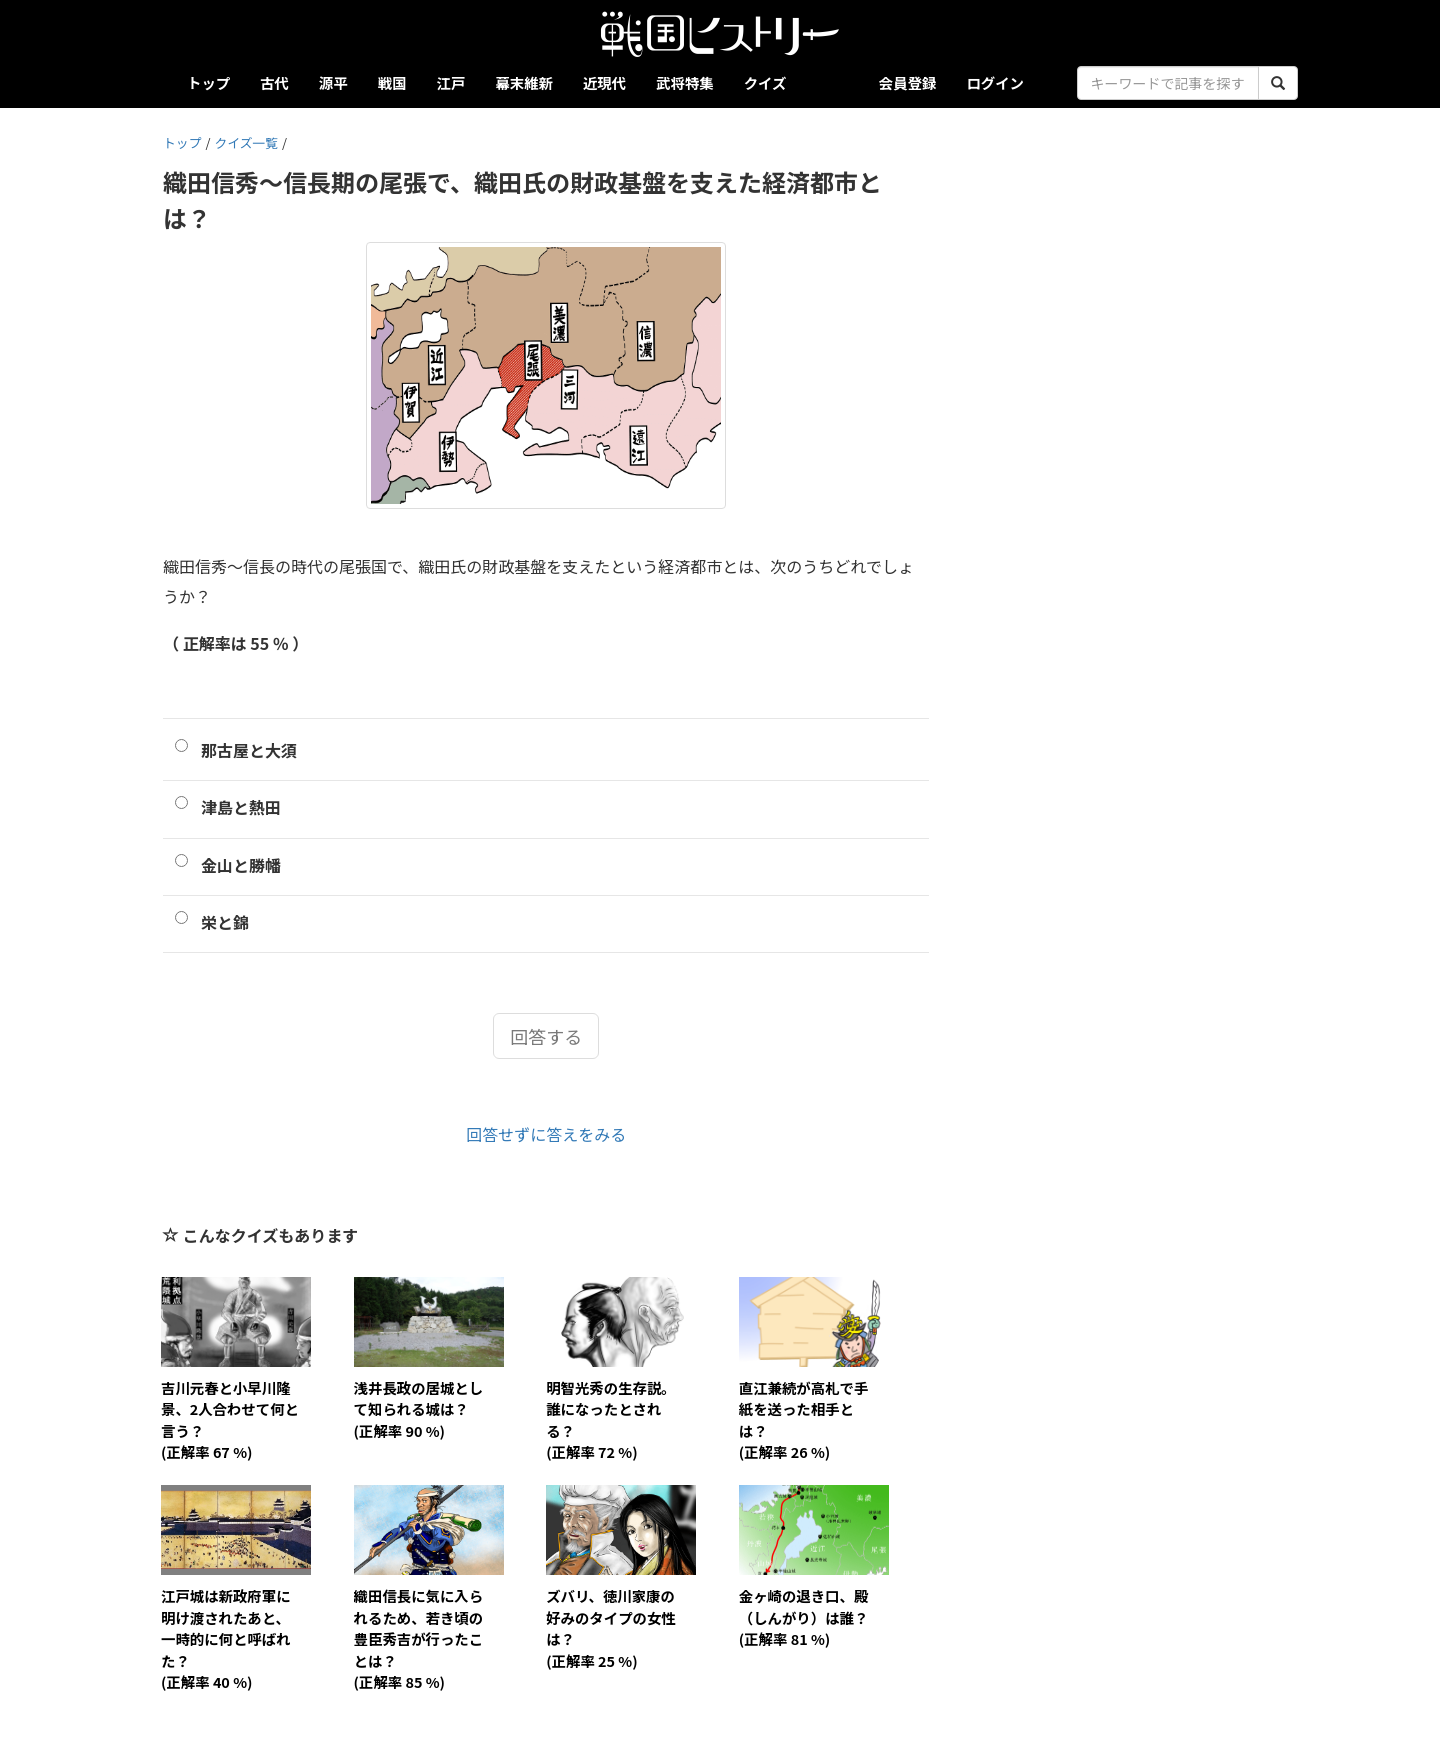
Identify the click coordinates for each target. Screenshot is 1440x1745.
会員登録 (908, 82)
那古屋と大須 (249, 750)
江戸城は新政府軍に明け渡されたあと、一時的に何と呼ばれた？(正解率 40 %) (226, 1638)
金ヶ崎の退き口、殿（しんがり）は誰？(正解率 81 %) (804, 1617)
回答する (546, 1036)
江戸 (451, 82)
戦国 (392, 82)
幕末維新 (524, 82)
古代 (274, 82)
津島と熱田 (241, 807)
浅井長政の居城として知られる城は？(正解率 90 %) (419, 1409)
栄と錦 (225, 922)
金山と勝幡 (241, 865)
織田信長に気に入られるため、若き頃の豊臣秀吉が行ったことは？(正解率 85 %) (419, 1638)
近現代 (604, 82)
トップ (208, 82)
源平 (333, 82)
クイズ (765, 82)
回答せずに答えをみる (546, 1134)
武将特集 (685, 82)
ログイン (995, 82)
